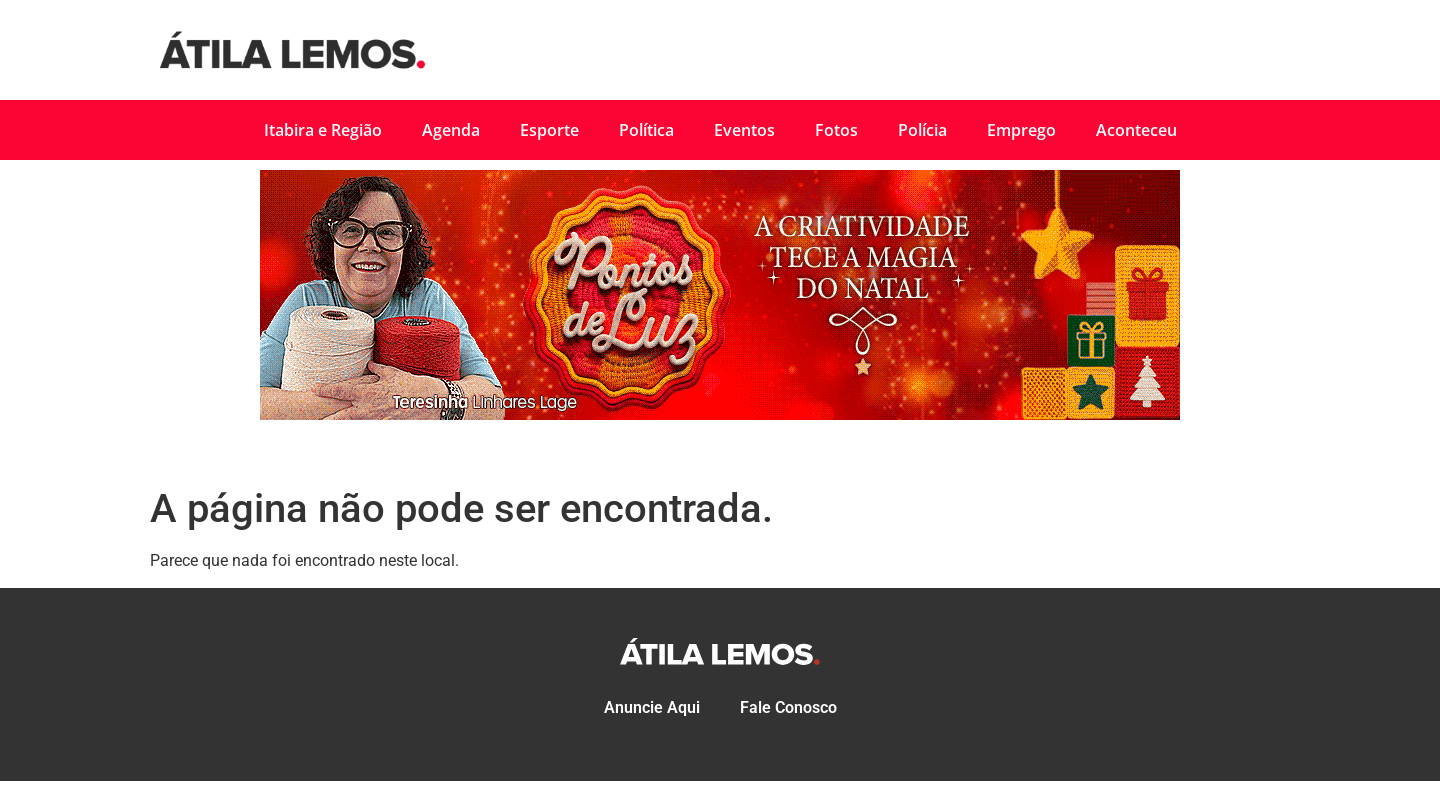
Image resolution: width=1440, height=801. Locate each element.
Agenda (451, 130)
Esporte (549, 130)
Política (646, 130)
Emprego (1021, 130)
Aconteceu (1136, 130)
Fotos (836, 130)
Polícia (922, 130)
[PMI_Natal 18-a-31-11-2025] (720, 414)
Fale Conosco (788, 707)
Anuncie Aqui (652, 707)
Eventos (744, 130)
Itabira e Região (323, 130)
